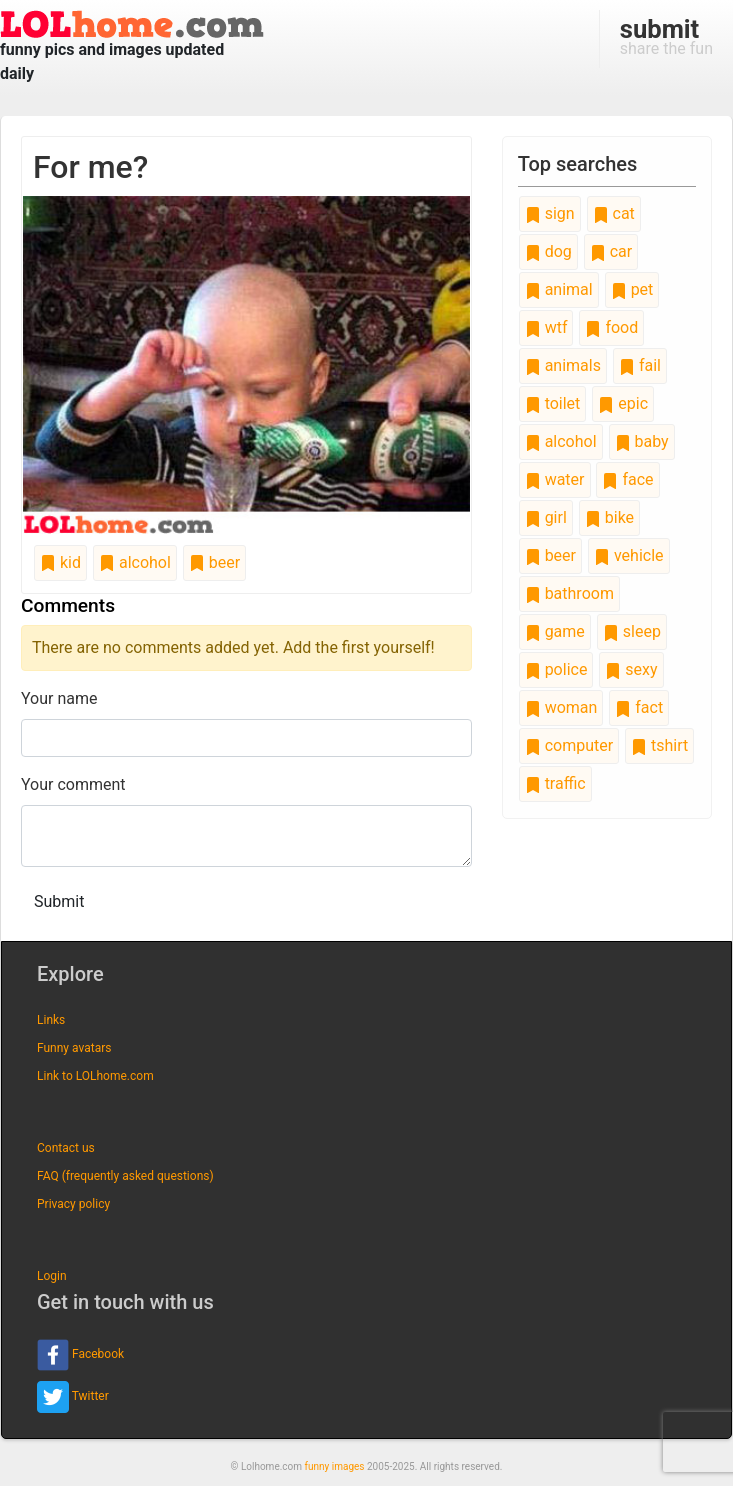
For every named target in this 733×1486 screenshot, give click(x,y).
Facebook (80, 1355)
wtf (546, 327)
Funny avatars (74, 1048)
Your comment (73, 784)
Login (52, 1276)
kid (60, 562)
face (627, 479)
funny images (335, 1466)
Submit (59, 901)
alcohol (135, 562)
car (611, 251)
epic (623, 403)
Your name (59, 698)
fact (639, 707)
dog (548, 251)
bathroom (569, 593)
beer (214, 562)
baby (642, 441)
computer (569, 745)
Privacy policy (73, 1204)
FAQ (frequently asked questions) (125, 1176)
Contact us (66, 1148)
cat (614, 213)
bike (609, 517)
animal (559, 289)
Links (51, 1020)
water (555, 479)
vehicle (629, 555)
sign (550, 213)
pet (632, 289)
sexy (631, 669)
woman (561, 707)
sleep (632, 631)
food (611, 327)
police (556, 669)
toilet (553, 403)
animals (563, 365)
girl (546, 517)
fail (640, 365)
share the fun (666, 36)
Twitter (73, 1397)
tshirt (659, 745)
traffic (555, 783)
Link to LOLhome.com (95, 1076)
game (555, 631)
